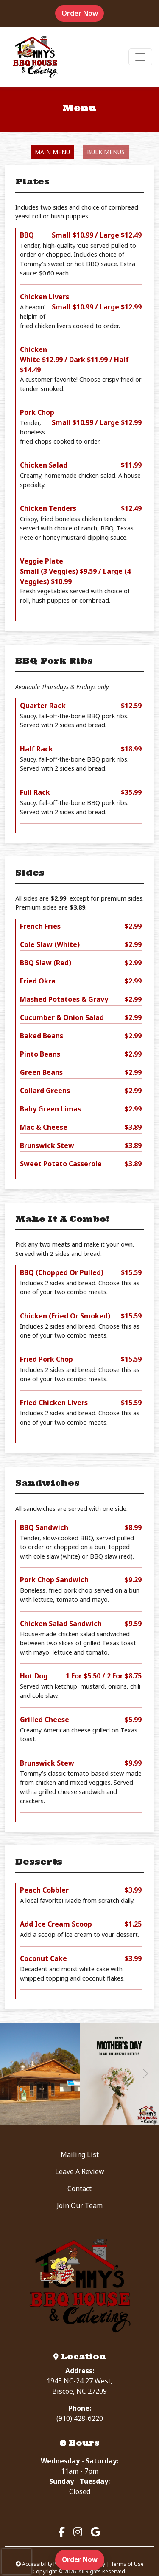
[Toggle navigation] (140, 56)
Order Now (82, 13)
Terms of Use (127, 2563)
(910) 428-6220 (79, 2418)
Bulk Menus (106, 152)
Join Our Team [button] (80, 2205)
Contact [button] (79, 2188)
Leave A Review (79, 2171)
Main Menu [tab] (52, 152)
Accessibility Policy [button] (41, 2563)
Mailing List (80, 2154)
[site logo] (35, 57)
